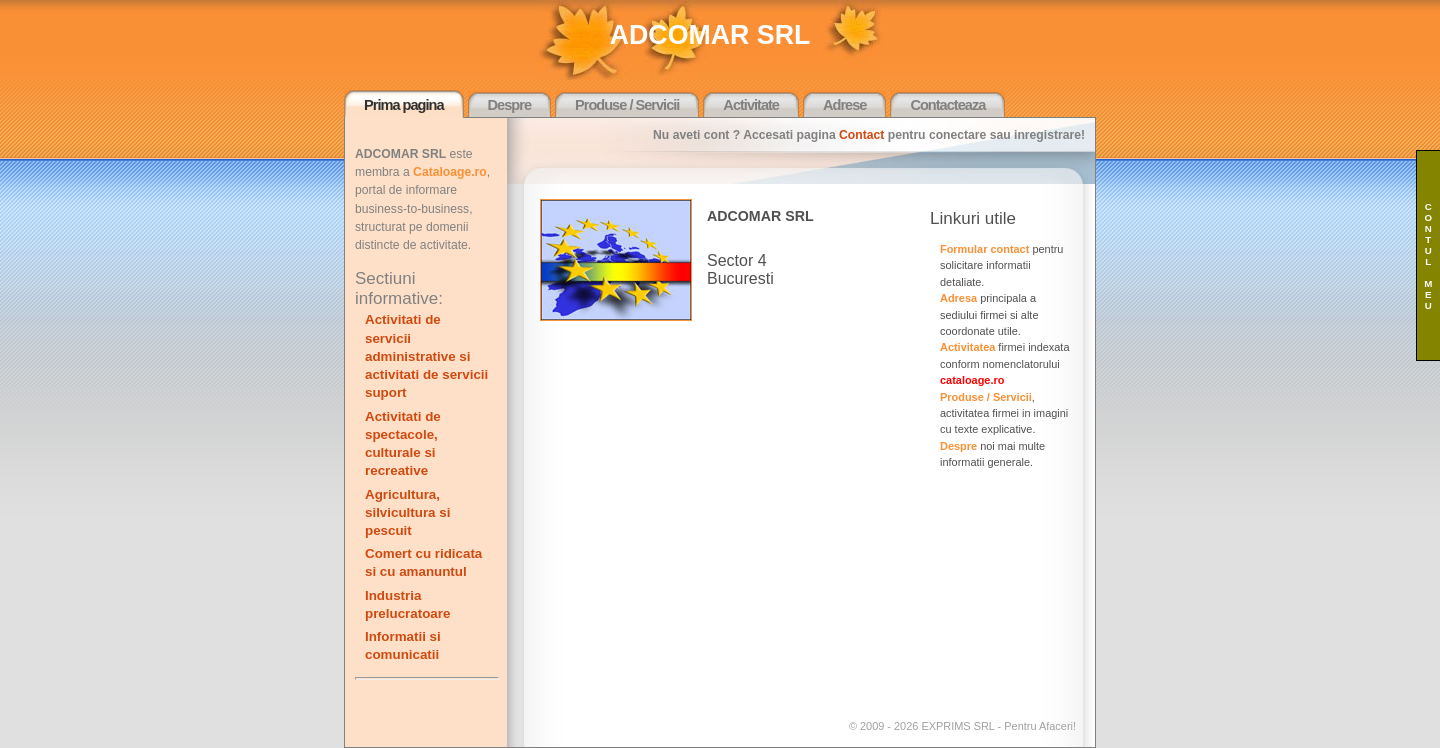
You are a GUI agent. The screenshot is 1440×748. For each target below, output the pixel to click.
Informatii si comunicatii (403, 645)
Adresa (958, 298)
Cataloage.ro (450, 172)
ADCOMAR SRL (710, 35)
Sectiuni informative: (399, 288)
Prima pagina (404, 105)
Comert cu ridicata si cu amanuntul (423, 562)
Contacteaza (947, 105)
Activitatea (967, 347)
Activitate (751, 105)
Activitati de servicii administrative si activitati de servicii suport (426, 356)
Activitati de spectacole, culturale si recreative (403, 444)
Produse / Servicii (627, 105)
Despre (509, 105)
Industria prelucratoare (407, 604)
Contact (861, 135)
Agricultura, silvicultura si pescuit (407, 512)
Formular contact (984, 249)
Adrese (844, 105)
